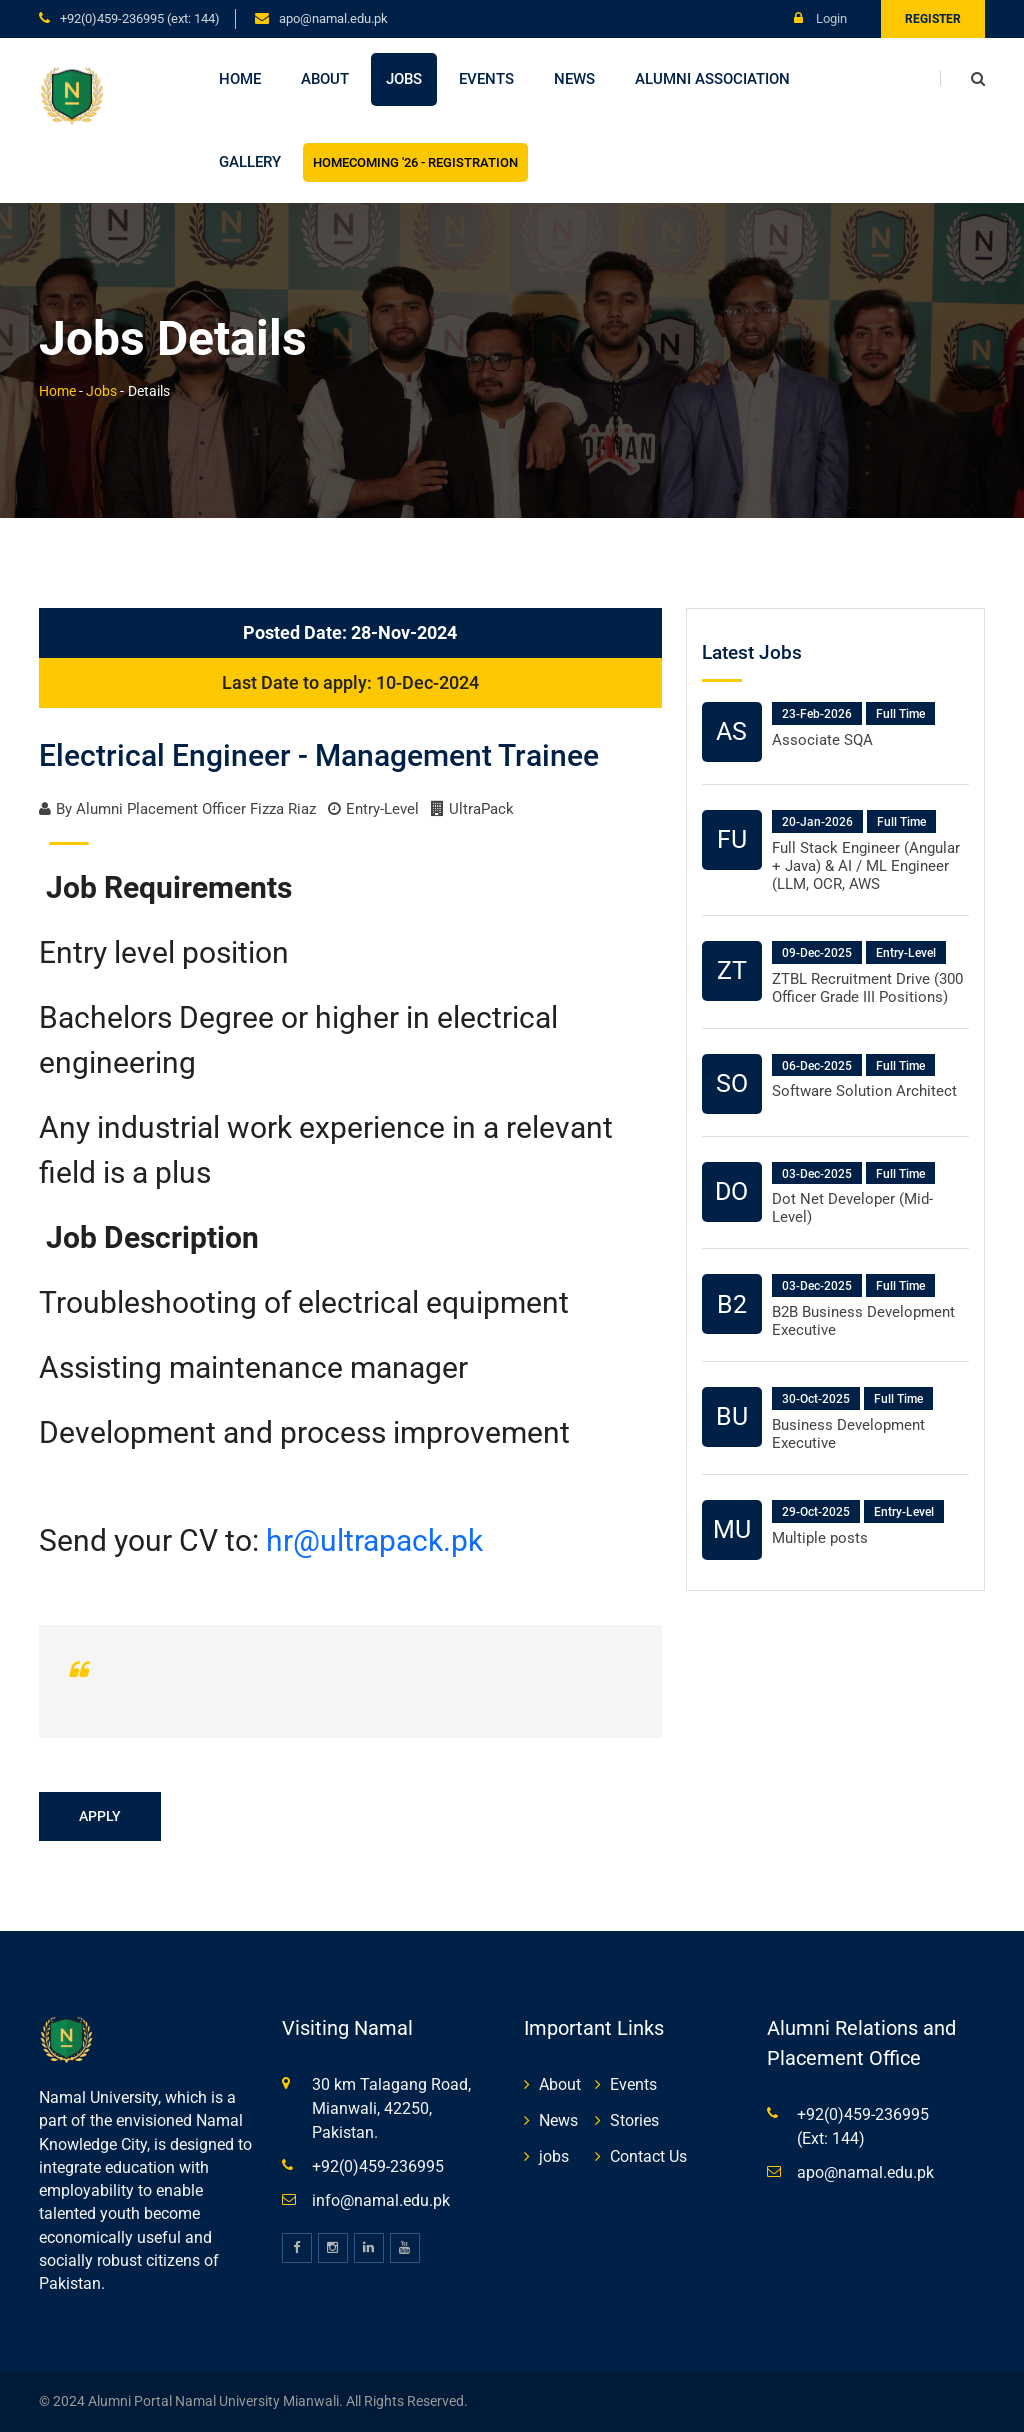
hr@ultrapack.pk (374, 1540)
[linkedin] (369, 2248)
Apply (100, 1816)
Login (820, 18)
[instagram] (333, 2248)
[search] (962, 79)
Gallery (250, 162)
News (574, 79)
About (325, 79)
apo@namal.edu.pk (333, 18)
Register (933, 19)
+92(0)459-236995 (378, 2166)
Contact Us (648, 2156)
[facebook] (297, 2248)
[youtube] (405, 2248)
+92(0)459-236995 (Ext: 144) (140, 18)
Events (486, 79)
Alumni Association (712, 79)
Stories (634, 2120)
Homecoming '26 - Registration (415, 162)
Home (240, 79)
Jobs (404, 79)
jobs (554, 2156)
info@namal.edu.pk (381, 2200)
